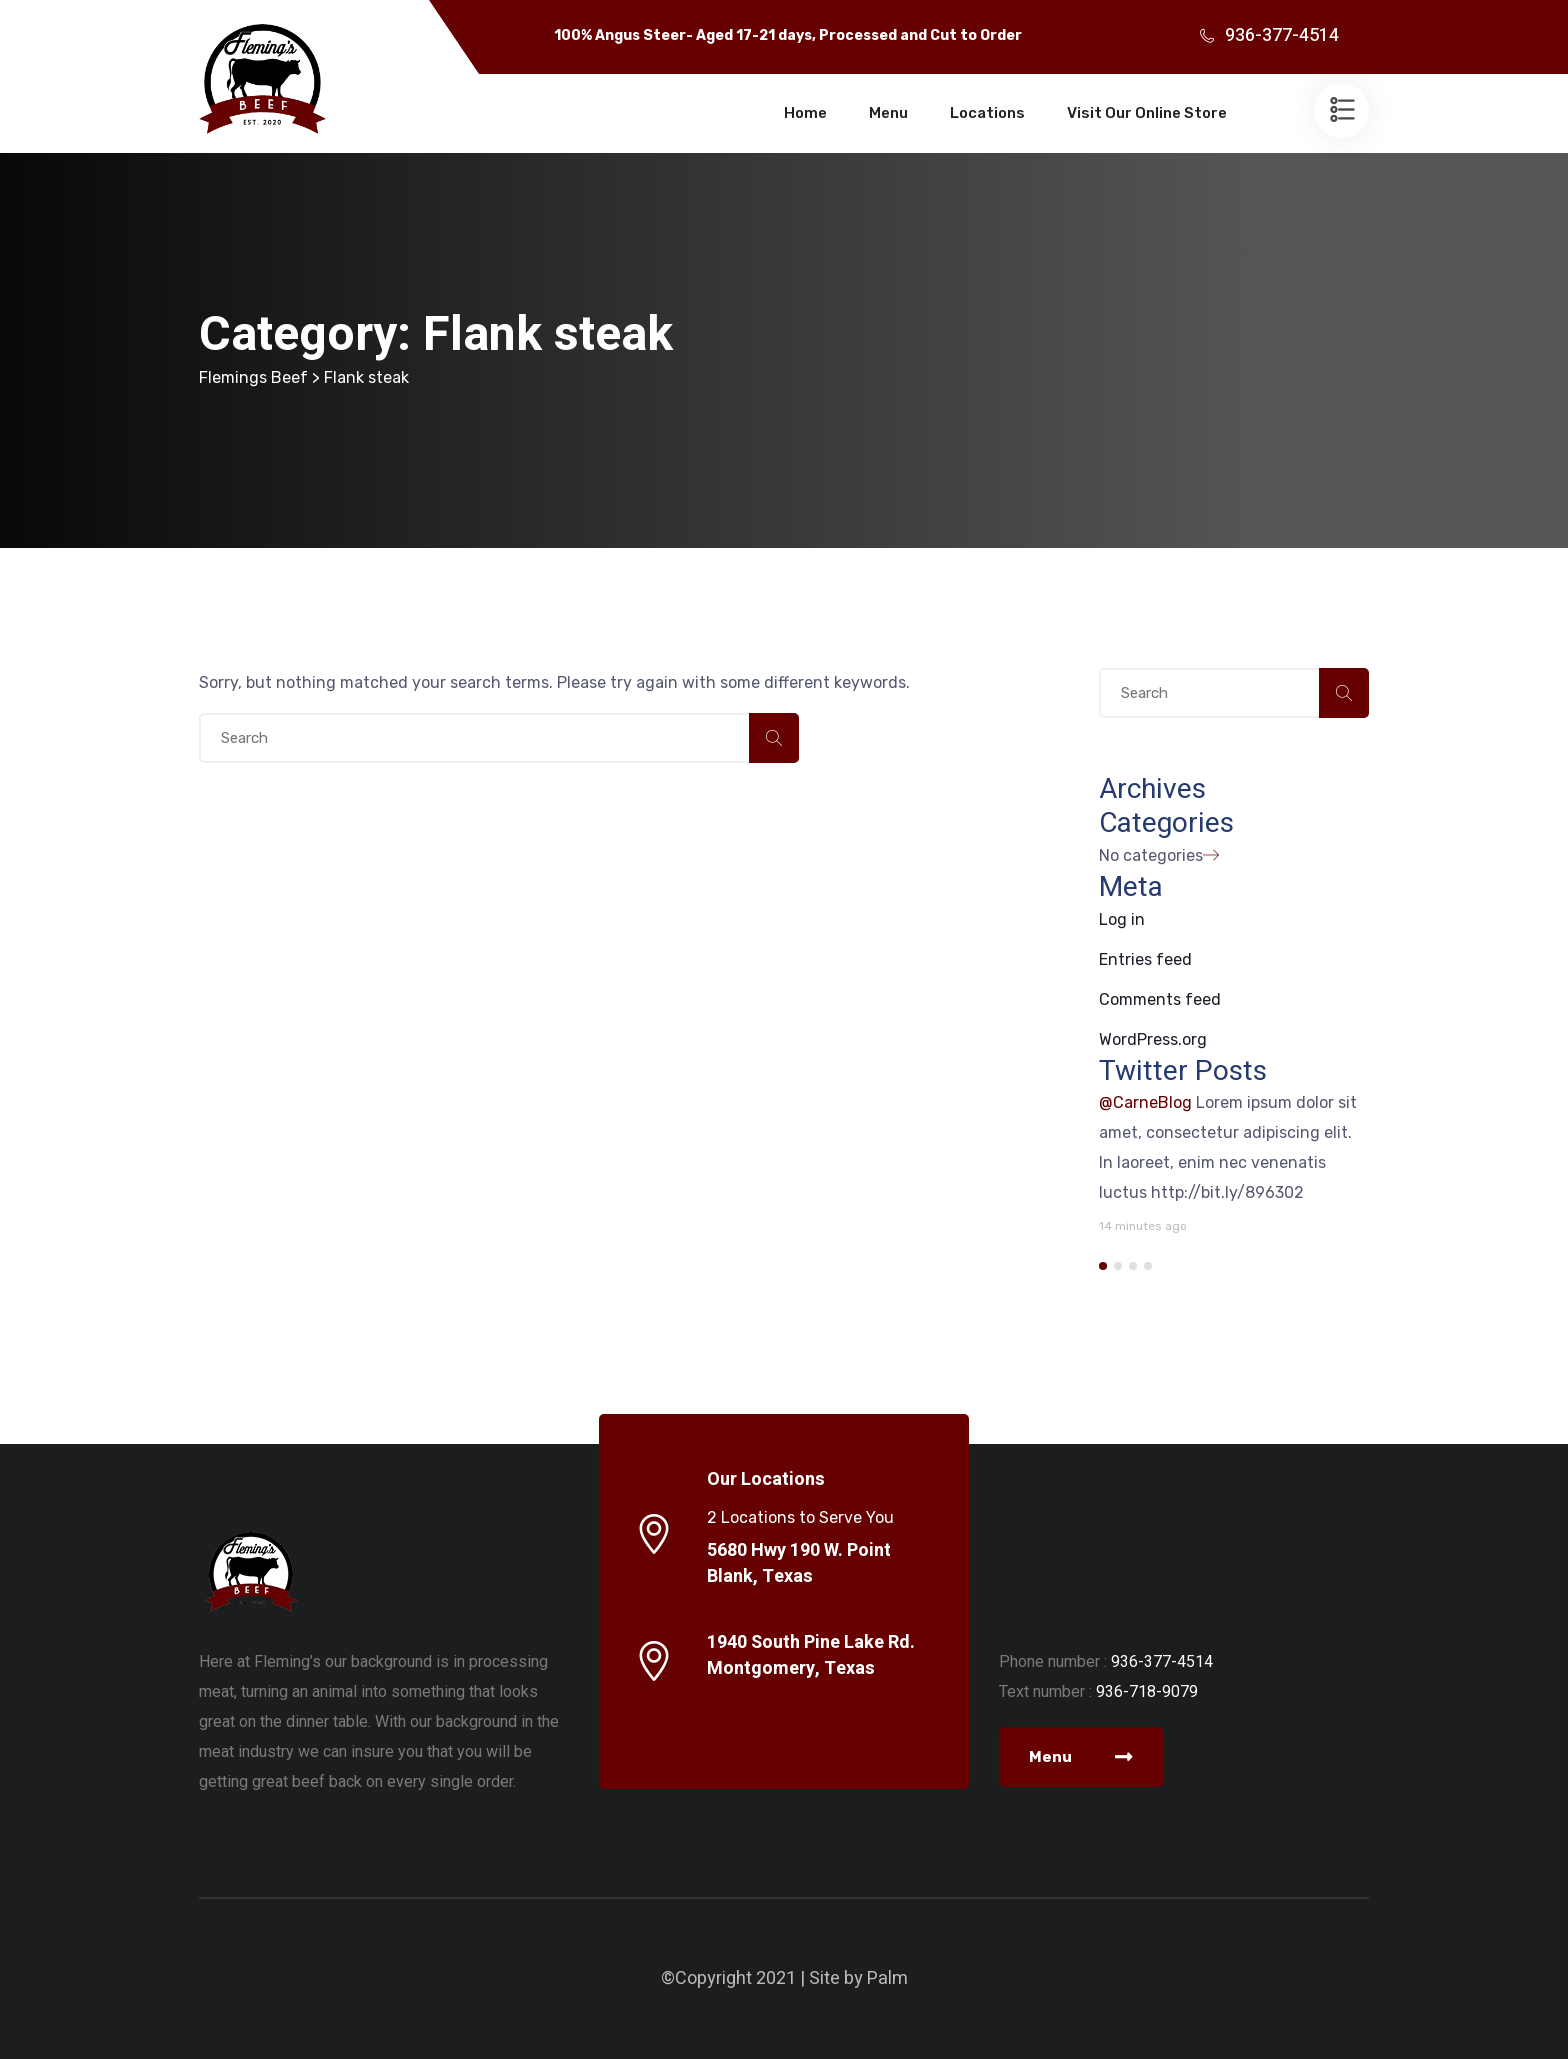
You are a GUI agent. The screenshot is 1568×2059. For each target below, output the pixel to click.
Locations (987, 113)
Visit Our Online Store (1147, 113)
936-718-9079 (1147, 1691)
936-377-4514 (1282, 35)
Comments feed (1160, 999)
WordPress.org (1153, 1039)
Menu (888, 113)
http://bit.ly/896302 (1227, 1192)
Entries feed (1145, 959)
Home (805, 113)
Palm (887, 1978)
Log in (1122, 919)
